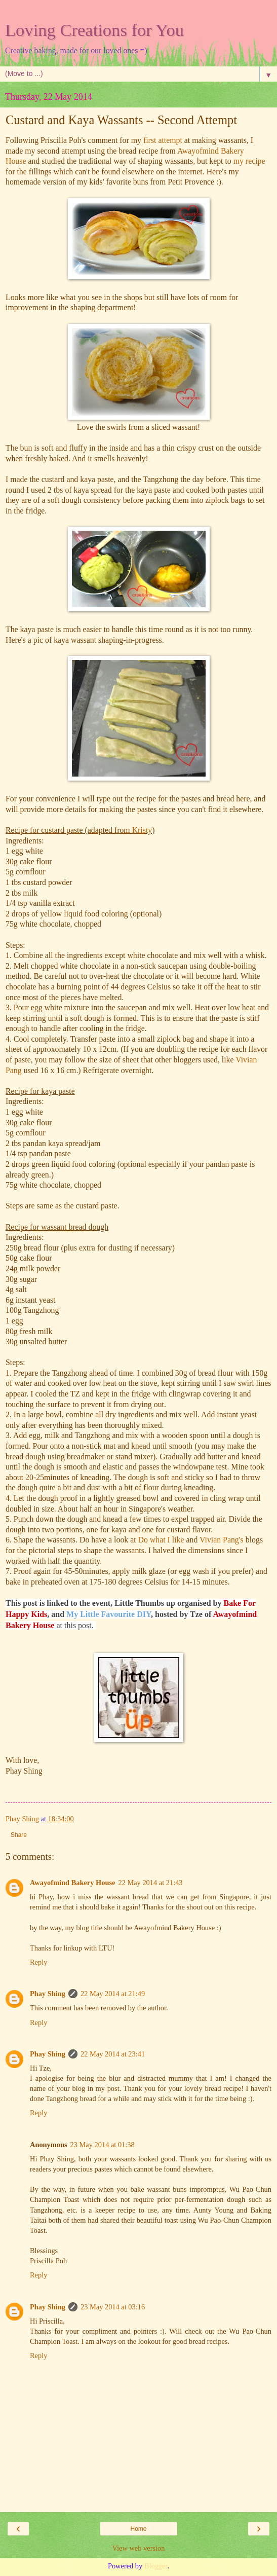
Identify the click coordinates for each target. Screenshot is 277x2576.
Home (138, 2528)
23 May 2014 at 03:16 (113, 2307)
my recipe (249, 161)
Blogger (156, 2566)
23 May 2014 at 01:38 (102, 2145)
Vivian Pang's (222, 1539)
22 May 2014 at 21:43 (150, 1883)
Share (19, 1834)
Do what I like (161, 1539)
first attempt (162, 140)
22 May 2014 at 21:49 (113, 1994)
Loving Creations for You (94, 30)
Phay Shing (47, 1994)
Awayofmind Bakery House (72, 1883)
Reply (38, 1962)
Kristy (142, 830)
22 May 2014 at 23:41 (113, 2054)
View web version (138, 2548)
